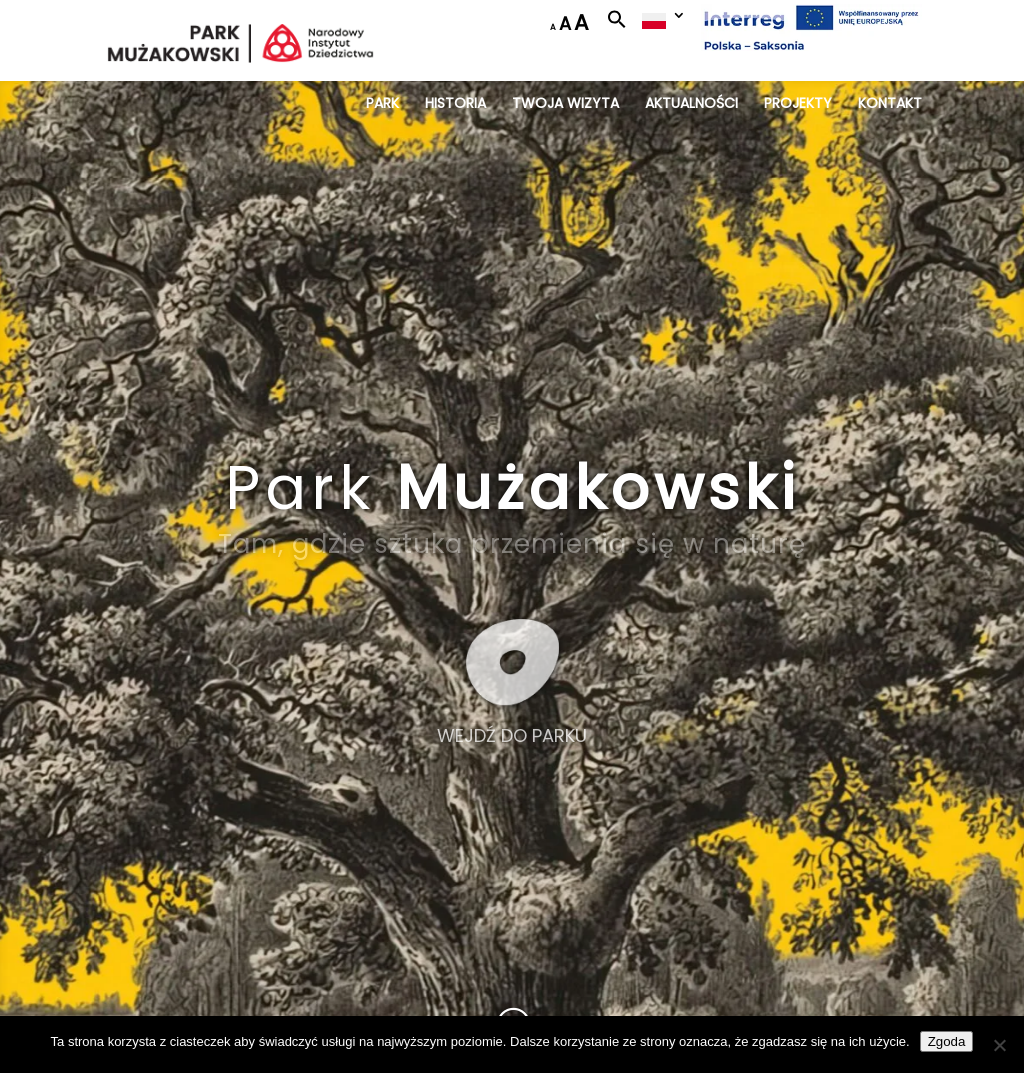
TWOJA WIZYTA (565, 104)
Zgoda (947, 1041)
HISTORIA (455, 104)
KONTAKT (890, 104)
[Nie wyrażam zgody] (999, 1045)
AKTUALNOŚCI (691, 104)
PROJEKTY (798, 104)
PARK (382, 104)
